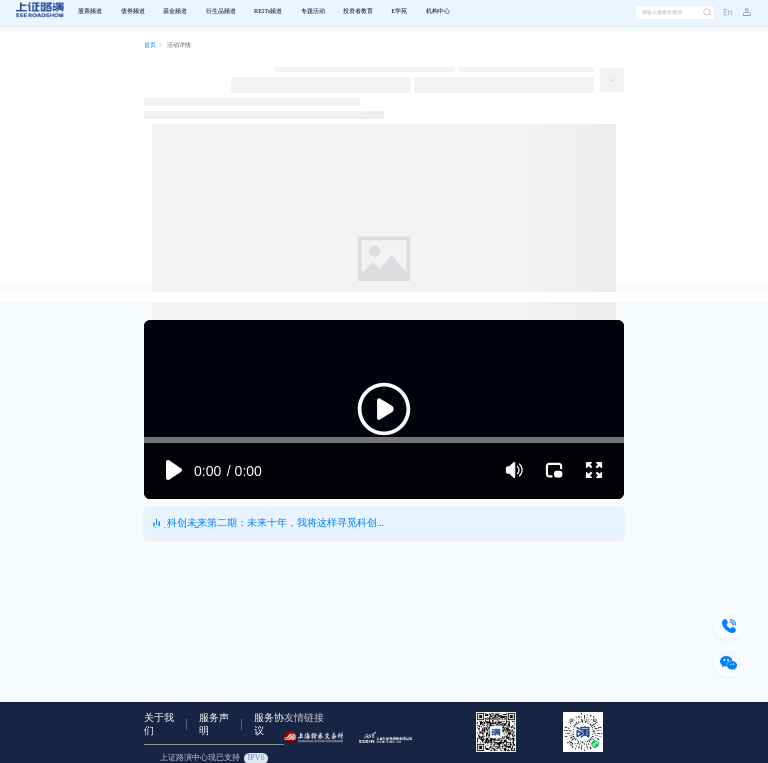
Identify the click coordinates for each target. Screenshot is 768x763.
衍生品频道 (221, 11)
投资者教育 (358, 11)
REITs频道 (268, 11)
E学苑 (399, 11)
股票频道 (90, 11)
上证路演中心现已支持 (214, 758)
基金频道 (175, 11)
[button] (742, 13)
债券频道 (133, 11)
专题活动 (313, 11)
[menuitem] (90, 12)
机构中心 (438, 11)
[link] (150, 46)
